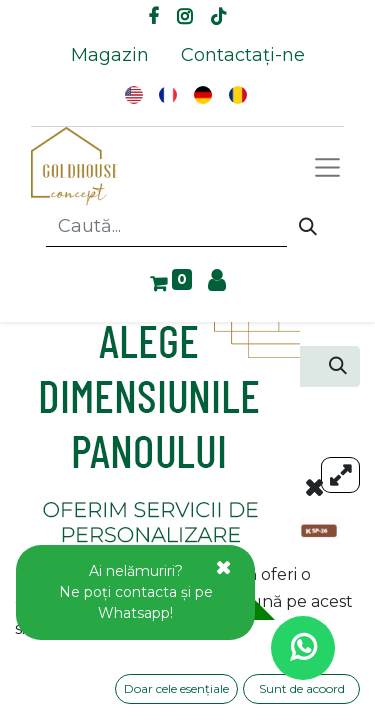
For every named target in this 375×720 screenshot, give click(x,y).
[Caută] (308, 227)
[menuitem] (110, 55)
